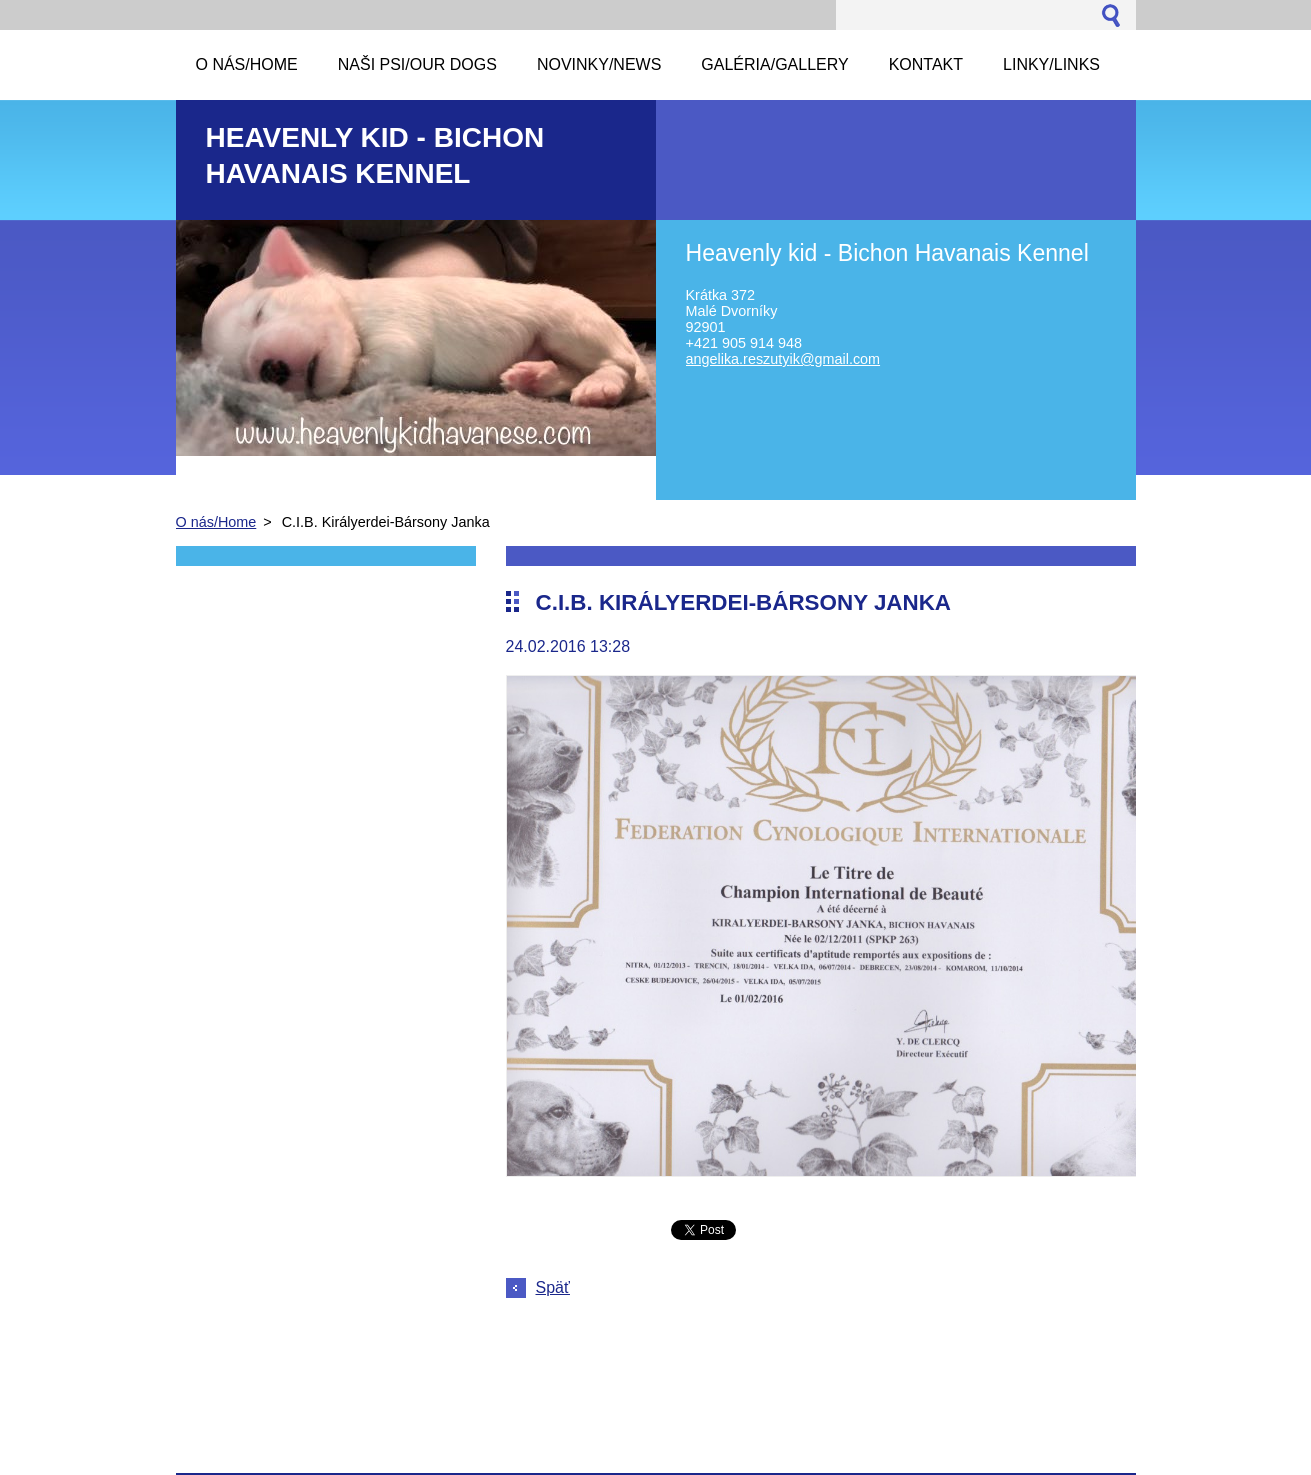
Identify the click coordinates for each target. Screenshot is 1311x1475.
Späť (553, 1287)
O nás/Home (216, 522)
